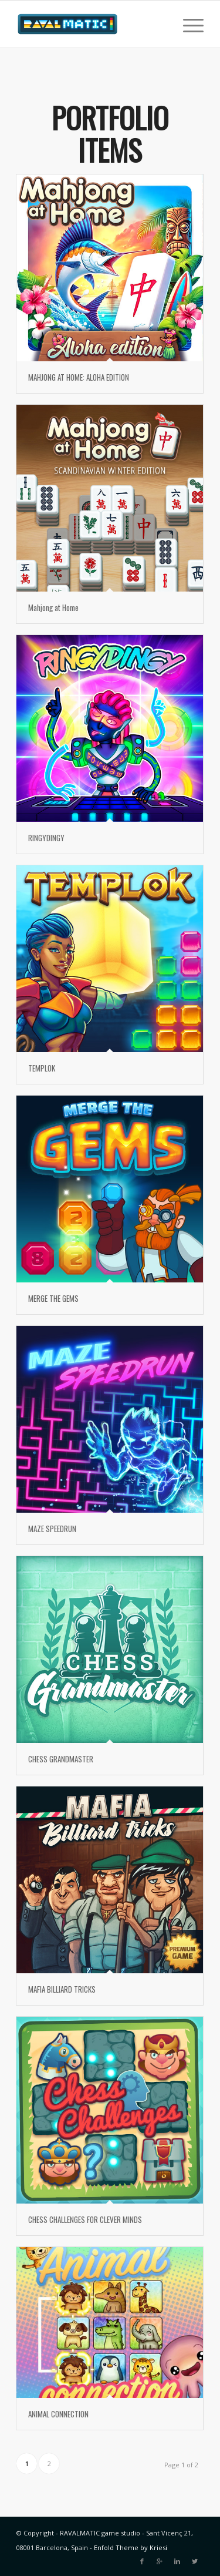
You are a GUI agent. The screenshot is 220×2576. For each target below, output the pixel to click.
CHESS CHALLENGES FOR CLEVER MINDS (85, 2219)
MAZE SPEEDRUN (52, 1528)
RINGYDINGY (46, 838)
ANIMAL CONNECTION (58, 2414)
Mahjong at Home (53, 607)
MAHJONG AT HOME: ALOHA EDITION (78, 377)
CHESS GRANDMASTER (60, 1759)
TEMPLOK (41, 1068)
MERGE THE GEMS (53, 1298)
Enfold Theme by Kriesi (130, 2547)
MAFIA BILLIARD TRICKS (62, 1989)
